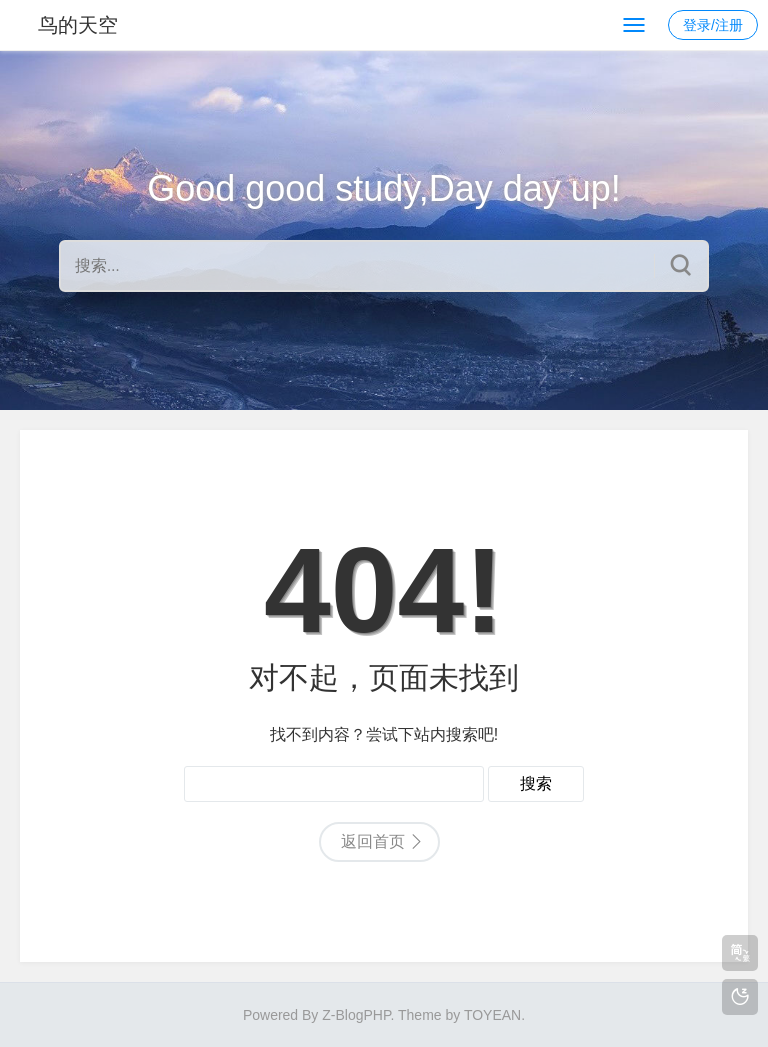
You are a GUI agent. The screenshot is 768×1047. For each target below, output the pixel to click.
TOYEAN (492, 1015)
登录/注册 (713, 25)
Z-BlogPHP (356, 1015)
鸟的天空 (78, 25)
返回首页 (373, 841)
